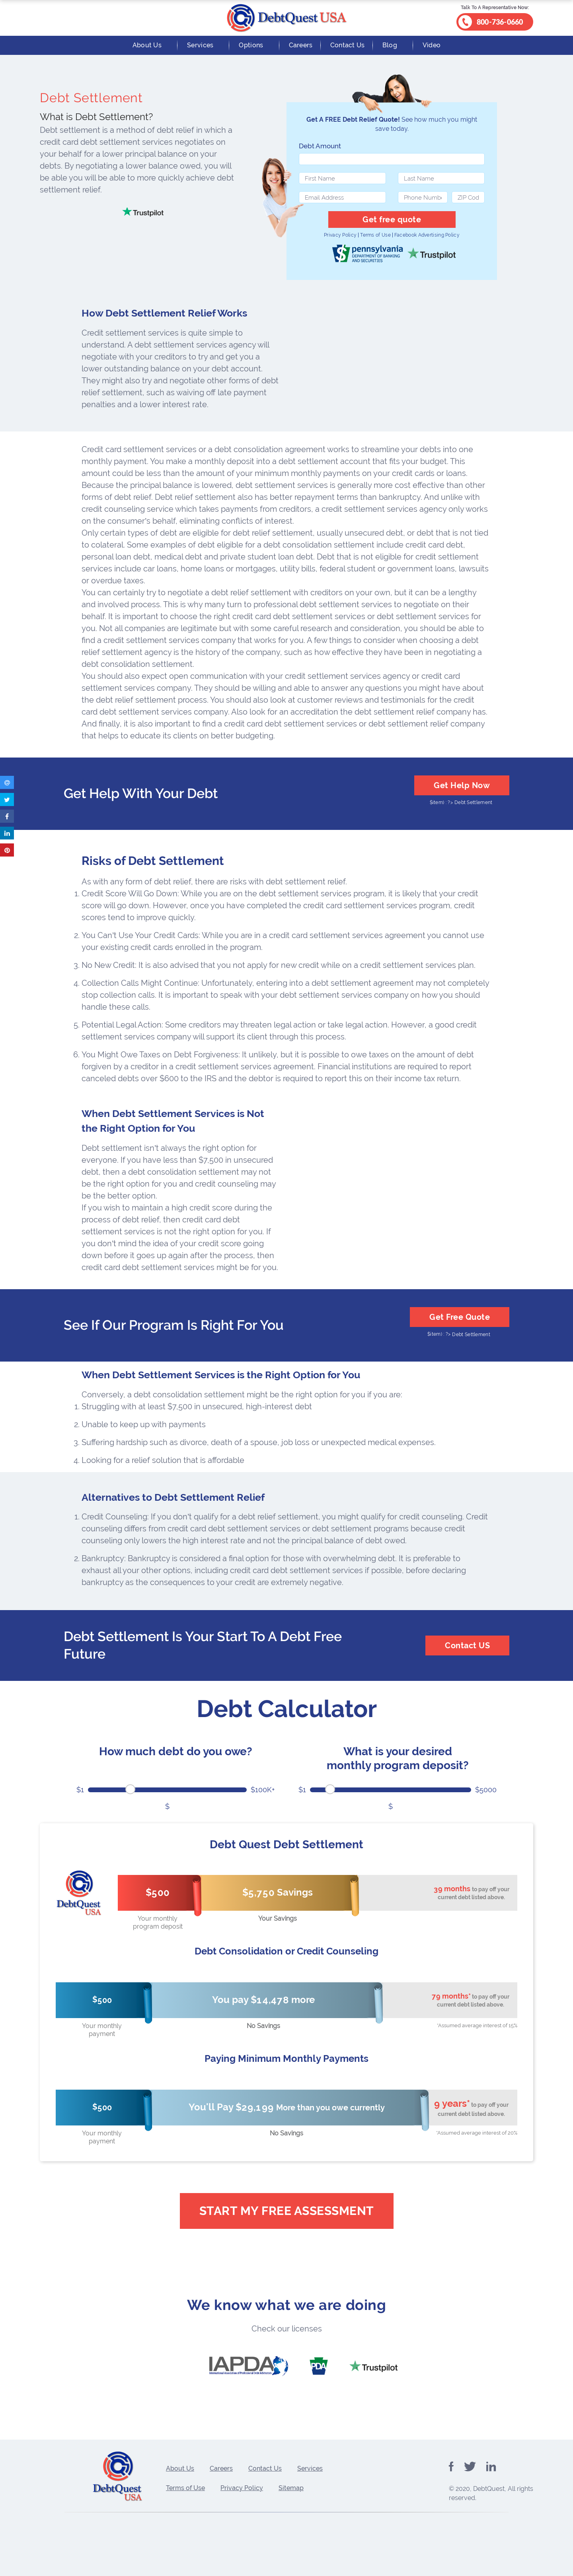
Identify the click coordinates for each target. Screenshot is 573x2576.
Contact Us (347, 45)
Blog (389, 45)
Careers (301, 45)
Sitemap (291, 2488)
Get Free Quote (459, 1317)
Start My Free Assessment (286, 2211)
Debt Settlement (473, 802)
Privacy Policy (340, 235)
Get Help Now (462, 785)
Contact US (467, 1645)
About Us (147, 45)
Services (200, 45)
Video (432, 45)
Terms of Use (375, 235)
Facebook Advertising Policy (427, 235)
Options (251, 45)
